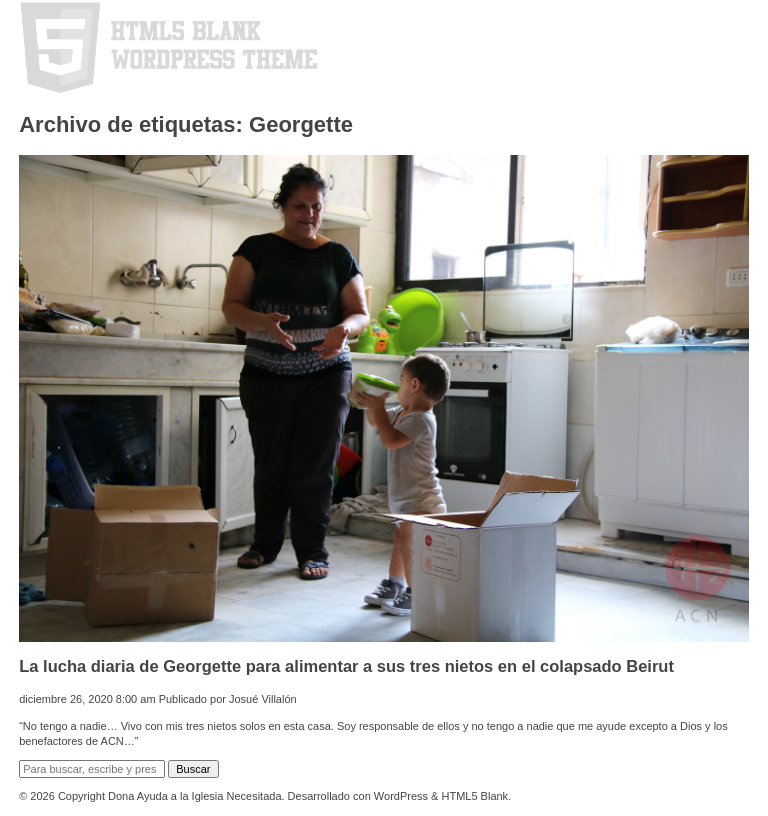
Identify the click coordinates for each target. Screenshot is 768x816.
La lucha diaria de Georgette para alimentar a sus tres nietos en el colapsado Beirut (346, 666)
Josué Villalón (263, 699)
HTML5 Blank (474, 796)
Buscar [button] (193, 769)
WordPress (401, 796)
